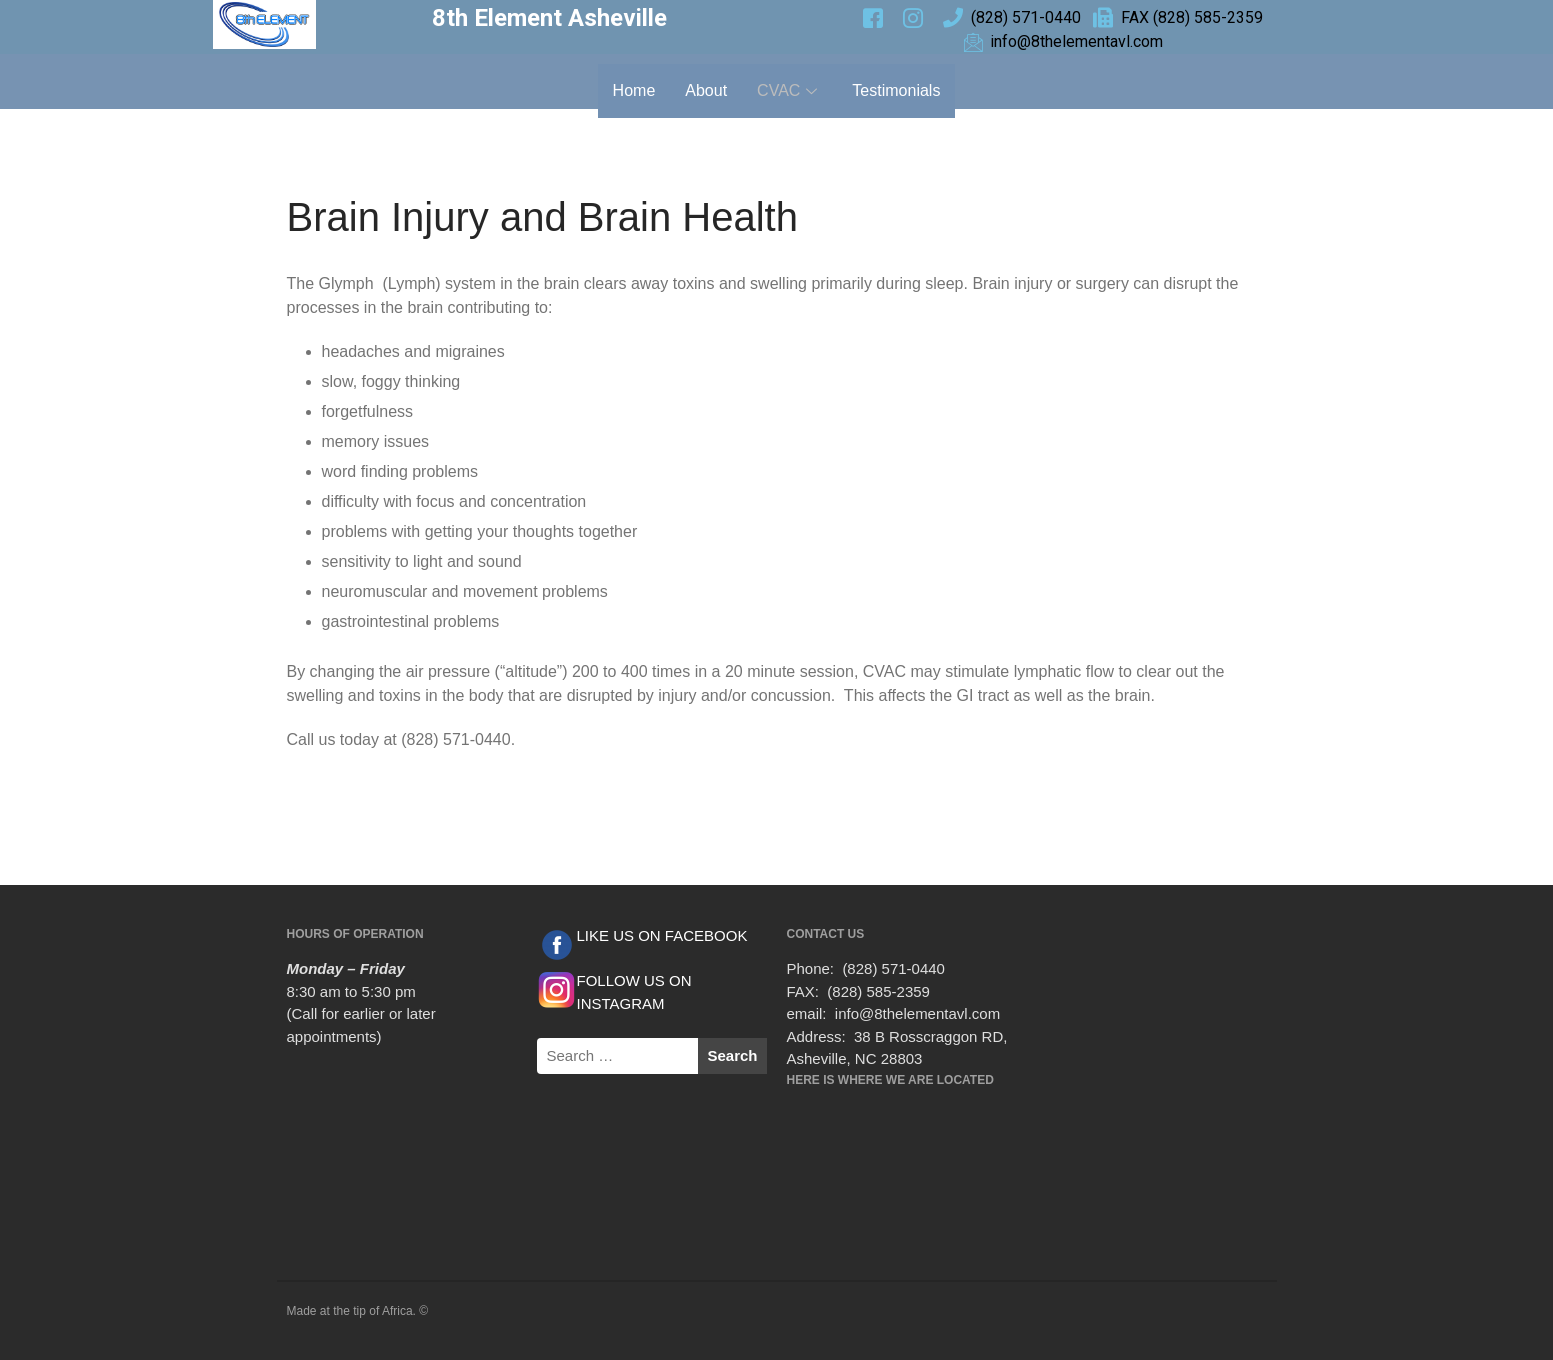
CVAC (789, 90)
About (706, 90)
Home (634, 90)
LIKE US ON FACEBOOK (662, 935)
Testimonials (896, 90)
